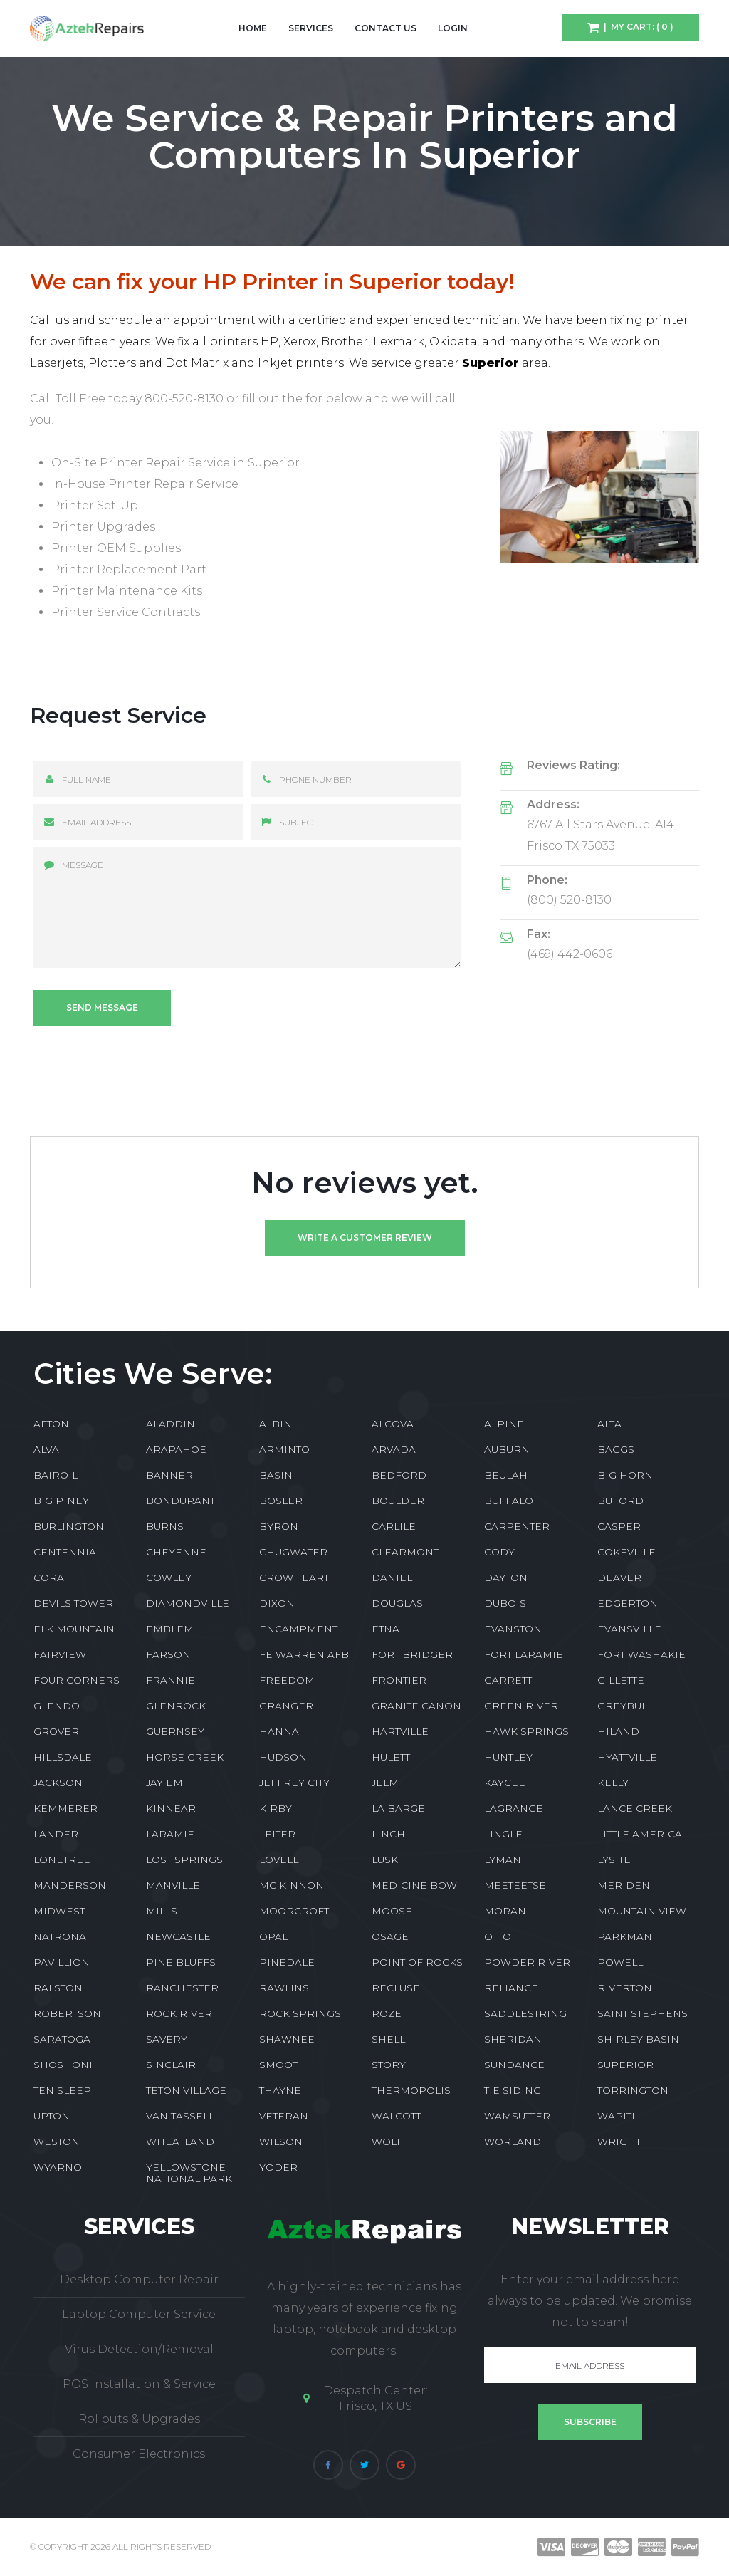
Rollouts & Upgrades (139, 2419)
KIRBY (275, 1808)
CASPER (619, 1526)
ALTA (609, 1423)
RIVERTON (624, 1987)
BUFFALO (508, 1500)
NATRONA (59, 1936)
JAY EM (164, 1782)
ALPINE (504, 1423)
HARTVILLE (400, 1731)
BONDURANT (180, 1500)
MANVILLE (173, 1885)
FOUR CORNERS (76, 1680)
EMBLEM (170, 1628)
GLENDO (56, 1705)
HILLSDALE (62, 1757)
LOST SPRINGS (184, 1859)
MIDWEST (59, 1911)
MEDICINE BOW (414, 1885)
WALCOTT (396, 2116)
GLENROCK (176, 1705)
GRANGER (286, 1705)
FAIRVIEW (59, 1654)
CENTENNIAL (67, 1552)
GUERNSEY (175, 1731)
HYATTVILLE (627, 1757)
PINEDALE (287, 1962)
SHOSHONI (63, 2064)
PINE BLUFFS (181, 1962)
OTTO (497, 1936)
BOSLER (281, 1500)
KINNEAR (171, 1808)
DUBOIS (505, 1603)
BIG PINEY (61, 1500)
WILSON (281, 2141)
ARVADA (394, 1449)
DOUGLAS (397, 1603)
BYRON (278, 1526)
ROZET (389, 2013)
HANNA (279, 1731)
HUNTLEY (508, 1757)
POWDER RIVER (527, 1962)
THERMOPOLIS (411, 2090)
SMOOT (278, 2064)
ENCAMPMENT (298, 1628)
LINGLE (503, 1834)
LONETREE (61, 1859)
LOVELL (278, 1859)
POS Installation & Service (139, 2384)
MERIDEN (623, 1885)
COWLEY (169, 1577)
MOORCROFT (294, 1911)
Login (453, 28)
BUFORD (620, 1500)
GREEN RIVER (521, 1705)
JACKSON (58, 1782)
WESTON (56, 2141)
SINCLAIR (171, 2064)
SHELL (388, 2039)
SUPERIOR (625, 2064)
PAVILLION (61, 1962)
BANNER (169, 1475)
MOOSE (392, 1911)
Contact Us (385, 28)
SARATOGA (61, 2039)
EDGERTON (627, 1603)
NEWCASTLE (178, 1936)
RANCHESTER (182, 1987)
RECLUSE (396, 1987)
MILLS (161, 1911)
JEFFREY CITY (294, 1782)
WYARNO (57, 2167)
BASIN (276, 1475)
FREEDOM (287, 1680)
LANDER (55, 1834)
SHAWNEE (287, 2039)
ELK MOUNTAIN (74, 1628)
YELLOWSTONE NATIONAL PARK (189, 2173)
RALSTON (58, 1987)
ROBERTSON (67, 2013)
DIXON (277, 1603)
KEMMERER (65, 1808)
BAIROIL (55, 1475)
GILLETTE (620, 1680)
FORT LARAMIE (523, 1654)
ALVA (46, 1449)
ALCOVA (393, 1423)
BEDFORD (399, 1475)
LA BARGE (398, 1808)
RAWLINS (284, 1987)
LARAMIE (170, 1834)
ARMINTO (284, 1449)
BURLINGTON (68, 1526)
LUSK (385, 1859)
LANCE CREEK (634, 1808)
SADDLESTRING (525, 2013)
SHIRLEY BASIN (638, 2039)
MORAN (505, 1911)
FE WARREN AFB (304, 1654)
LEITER (277, 1834)
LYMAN (502, 1859)
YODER (278, 2167)
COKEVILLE (626, 1552)
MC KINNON (291, 1885)
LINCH (388, 1834)
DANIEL (392, 1577)
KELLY (613, 1782)
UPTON (51, 2116)
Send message (102, 1007)
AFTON (51, 1423)
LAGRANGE (513, 1808)
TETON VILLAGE (186, 2090)
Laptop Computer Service (139, 2314)
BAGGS (615, 1449)
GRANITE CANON (416, 1705)
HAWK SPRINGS (526, 1731)
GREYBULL (625, 1705)
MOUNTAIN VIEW (641, 1911)
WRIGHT (619, 2141)
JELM (385, 1782)
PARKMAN (624, 1936)
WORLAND (512, 2141)
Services (310, 28)
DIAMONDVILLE (187, 1603)
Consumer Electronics (139, 2454)
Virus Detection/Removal (139, 2349)
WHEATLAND (180, 2141)
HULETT (391, 1757)
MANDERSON (69, 1885)
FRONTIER (399, 1680)
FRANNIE (170, 1680)
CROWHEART (294, 1577)
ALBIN (275, 1423)
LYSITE (614, 1859)
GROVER (56, 1731)
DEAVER (619, 1577)
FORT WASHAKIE (641, 1654)
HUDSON (283, 1757)
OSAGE (390, 1936)
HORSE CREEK (185, 1757)
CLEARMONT (405, 1552)
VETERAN (283, 2116)
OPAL (273, 1936)
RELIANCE (511, 1987)
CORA (48, 1577)
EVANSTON (513, 1628)
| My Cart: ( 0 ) (636, 26)
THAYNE (280, 2090)
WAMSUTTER (517, 2116)
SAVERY (166, 2039)
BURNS (165, 1526)
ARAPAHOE (176, 1449)
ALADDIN (170, 1423)
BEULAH (506, 1475)
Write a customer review (365, 1237)
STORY (389, 2064)
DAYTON (506, 1577)
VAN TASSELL (180, 2116)
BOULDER (398, 1500)
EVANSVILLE (629, 1628)
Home (252, 28)
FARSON (168, 1654)
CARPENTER (517, 1526)
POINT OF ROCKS (417, 1962)
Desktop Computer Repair (139, 2279)
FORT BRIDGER (412, 1654)
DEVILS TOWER (73, 1603)
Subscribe (590, 2421)
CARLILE (394, 1526)
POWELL (620, 1962)
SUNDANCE (514, 2064)
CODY (499, 1552)
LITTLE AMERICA (639, 1834)
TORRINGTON (632, 2090)
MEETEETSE (515, 1885)
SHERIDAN (513, 2039)
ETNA (385, 1628)
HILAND (618, 1731)
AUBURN (507, 1449)
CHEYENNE (176, 1552)
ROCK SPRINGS (300, 2013)
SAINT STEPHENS (642, 2013)
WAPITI (616, 2116)
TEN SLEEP (62, 2090)
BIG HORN (625, 1475)
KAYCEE (504, 1782)
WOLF (387, 2141)
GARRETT (508, 1680)
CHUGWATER (293, 1552)
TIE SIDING (512, 2090)
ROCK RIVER (179, 2013)
